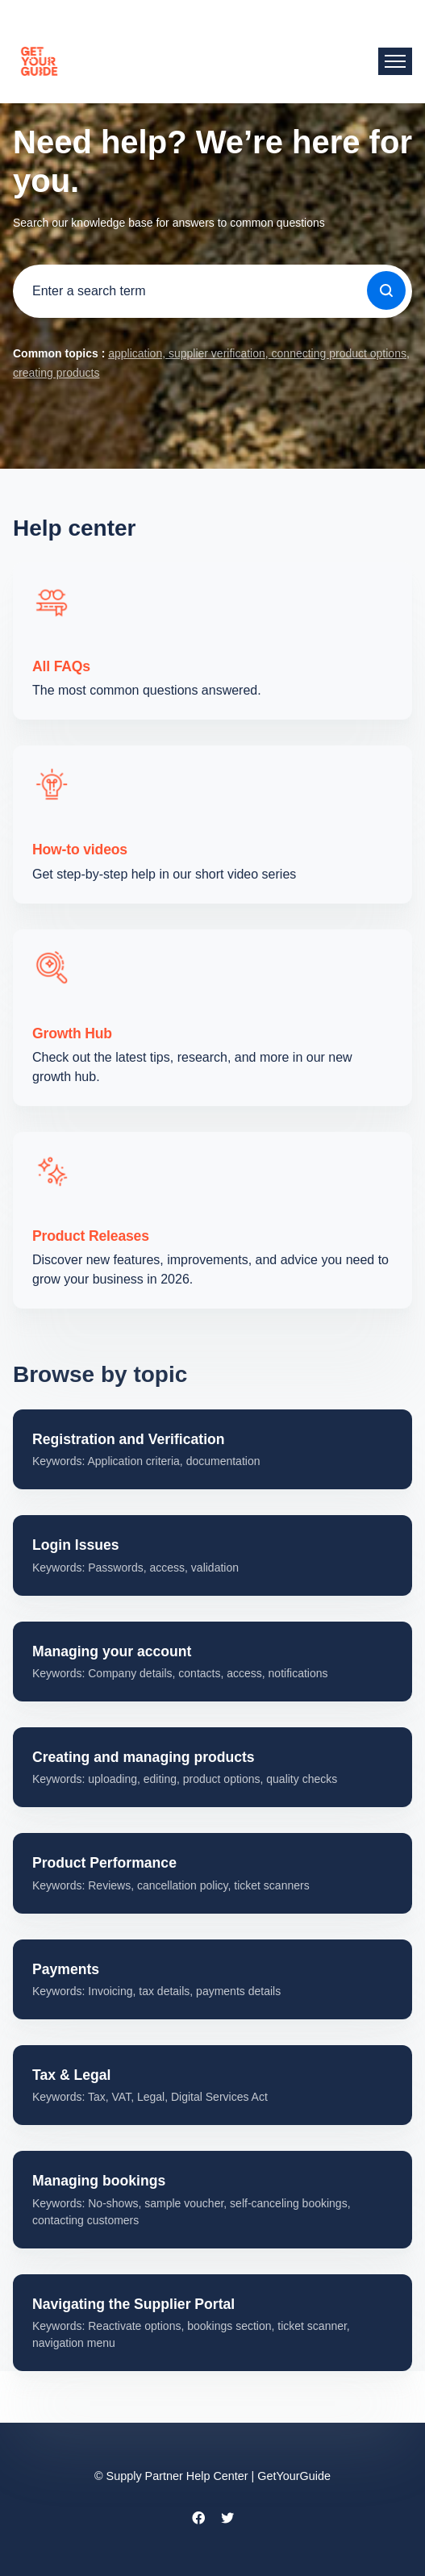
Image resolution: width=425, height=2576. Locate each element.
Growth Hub (72, 1033)
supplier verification (215, 353)
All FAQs (61, 666)
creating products (56, 372)
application (135, 353)
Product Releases (90, 1236)
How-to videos (79, 849)
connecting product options (337, 353)
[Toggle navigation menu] (395, 61)
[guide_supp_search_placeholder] (212, 291)
